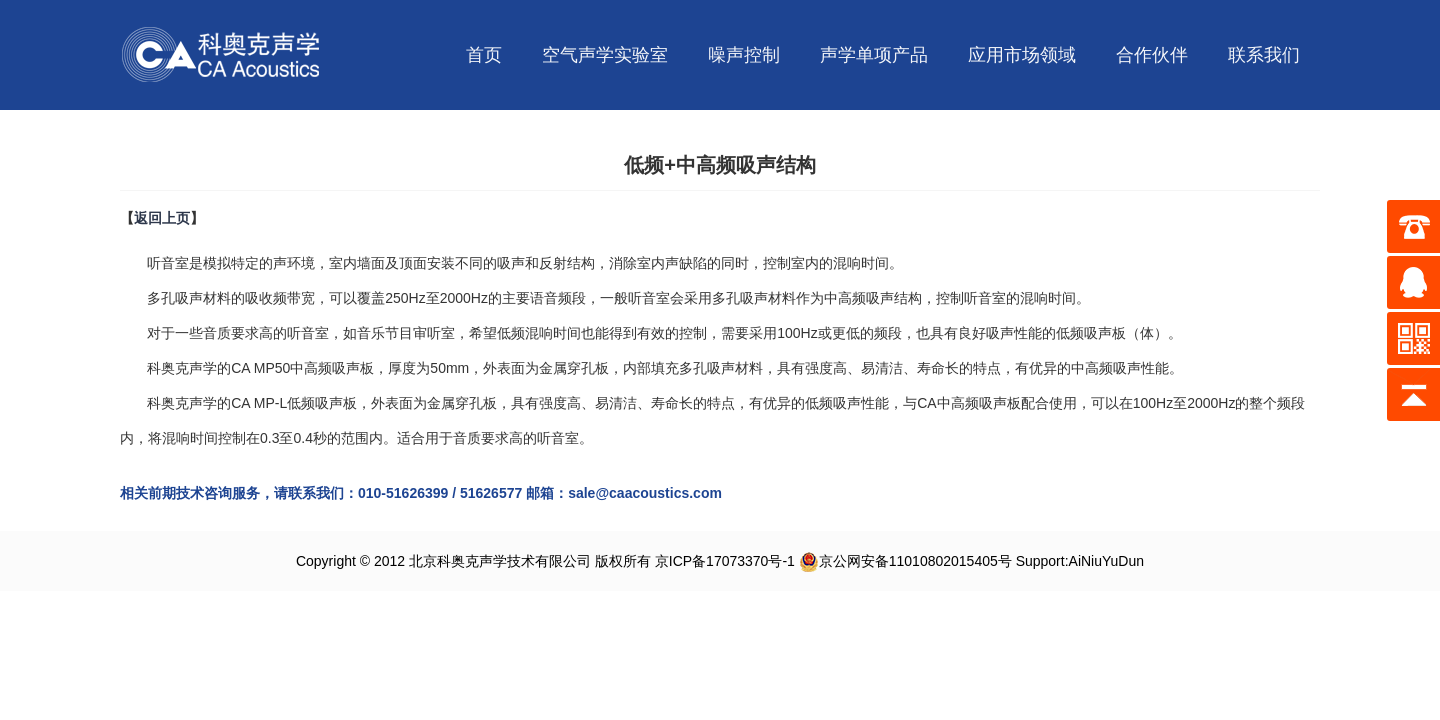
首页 (484, 55)
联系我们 (1264, 55)
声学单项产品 (874, 55)
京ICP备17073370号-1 (725, 561)
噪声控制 (744, 55)
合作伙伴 (1152, 55)
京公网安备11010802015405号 (905, 561)
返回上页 (162, 218)
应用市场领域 (1022, 55)
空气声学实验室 (605, 55)
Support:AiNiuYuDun (1080, 561)
